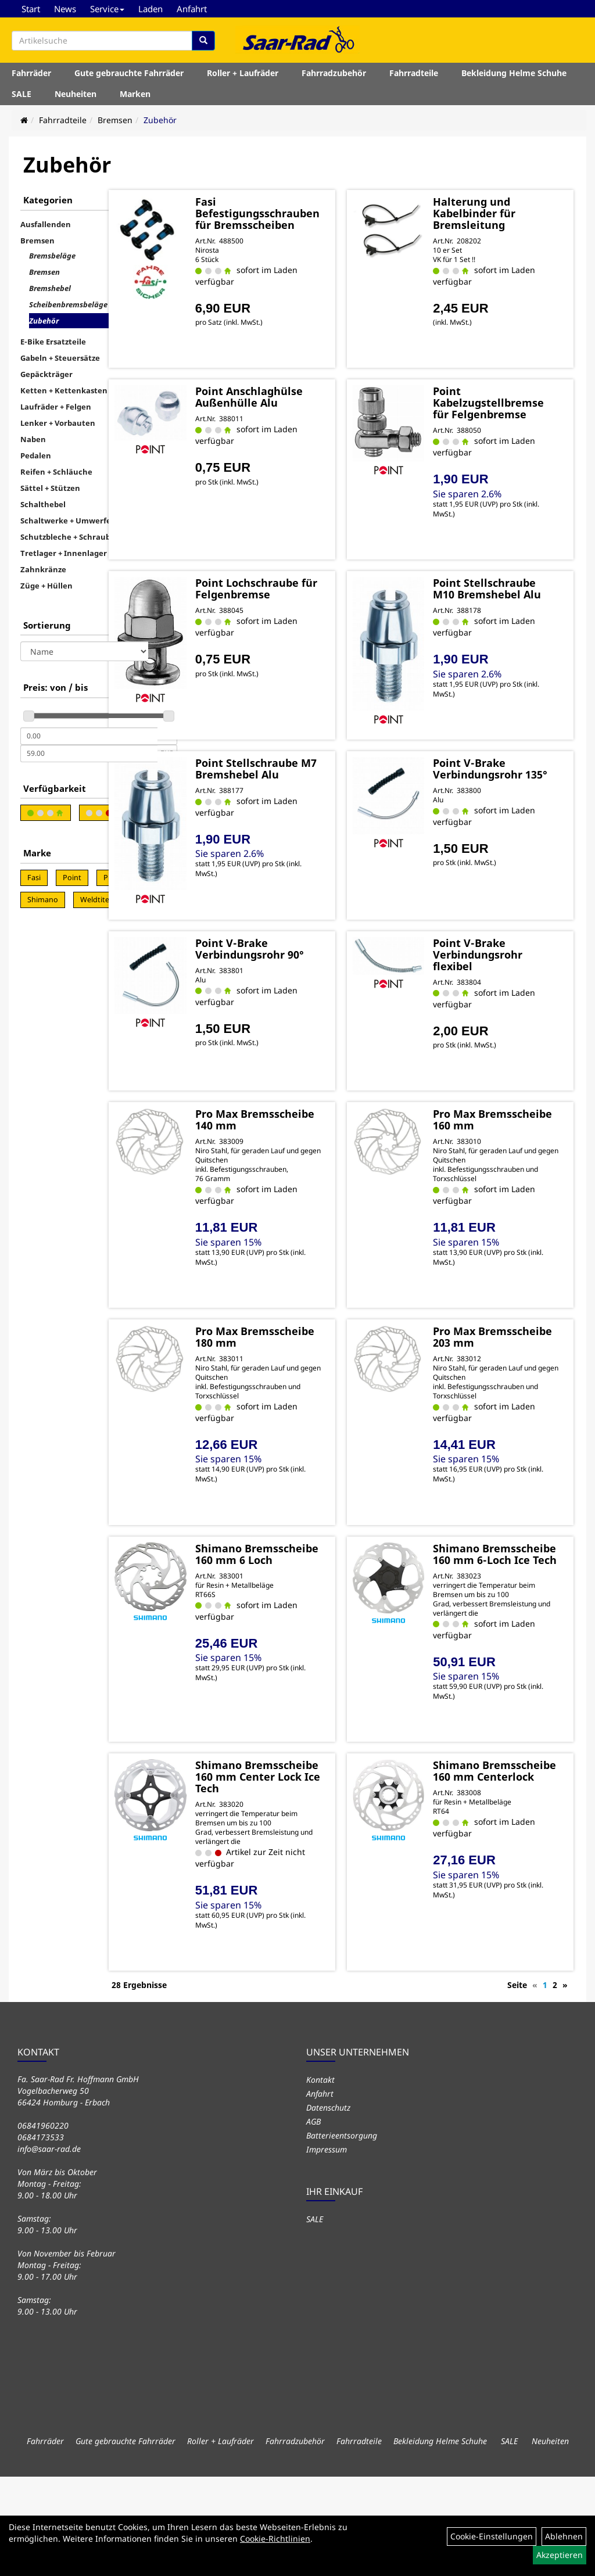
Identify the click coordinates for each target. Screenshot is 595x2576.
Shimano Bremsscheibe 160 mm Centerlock (510, 1866)
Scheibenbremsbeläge (68, 304)
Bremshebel (50, 288)
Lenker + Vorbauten (57, 423)
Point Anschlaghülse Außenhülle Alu (308, 413)
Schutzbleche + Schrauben (70, 537)
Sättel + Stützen (50, 488)
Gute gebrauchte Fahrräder (129, 77)
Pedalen (35, 455)
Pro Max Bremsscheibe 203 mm (510, 1396)
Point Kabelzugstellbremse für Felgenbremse (518, 413)
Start (30, 9)
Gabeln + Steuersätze (60, 358)
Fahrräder (31, 77)
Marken (135, 98)
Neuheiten (75, 98)
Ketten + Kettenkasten (63, 390)
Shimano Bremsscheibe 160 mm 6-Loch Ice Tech (510, 1631)
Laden (150, 9)
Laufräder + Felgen (55, 406)
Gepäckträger (46, 374)
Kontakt (320, 2178)
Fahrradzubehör (334, 77)
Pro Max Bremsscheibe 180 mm (314, 1396)
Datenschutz (328, 2206)
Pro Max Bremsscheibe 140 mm (314, 1168)
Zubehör (160, 119)
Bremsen (115, 119)
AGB (313, 2220)
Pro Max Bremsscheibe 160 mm (510, 1168)
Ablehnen (564, 2536)
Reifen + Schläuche (56, 472)
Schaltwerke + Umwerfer (67, 520)
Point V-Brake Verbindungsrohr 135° (507, 796)
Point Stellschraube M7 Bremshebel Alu (312, 796)
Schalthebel (43, 504)
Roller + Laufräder (242, 77)
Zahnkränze (43, 569)
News (65, 9)
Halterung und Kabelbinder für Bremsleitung (504, 211)
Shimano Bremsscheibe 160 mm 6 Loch (314, 1625)
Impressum (326, 2248)
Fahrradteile (413, 77)
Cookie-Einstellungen (491, 2536)
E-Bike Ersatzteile (53, 341)
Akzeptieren (559, 2554)
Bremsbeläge (52, 255)
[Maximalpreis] (88, 753)
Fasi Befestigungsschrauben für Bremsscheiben (329, 217)
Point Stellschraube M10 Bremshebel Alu (511, 604)
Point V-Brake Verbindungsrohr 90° (311, 987)
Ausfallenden (45, 224)
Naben (33, 439)
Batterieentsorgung (341, 2234)
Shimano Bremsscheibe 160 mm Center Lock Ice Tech (314, 1871)
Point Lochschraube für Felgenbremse (312, 604)
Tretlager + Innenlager (63, 553)
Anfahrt (192, 9)
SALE (21, 98)
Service (107, 9)
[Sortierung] (84, 651)
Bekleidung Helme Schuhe (514, 77)
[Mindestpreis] (88, 736)
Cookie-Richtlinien (275, 2538)
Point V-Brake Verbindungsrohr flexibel (507, 987)
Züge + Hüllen (46, 585)
